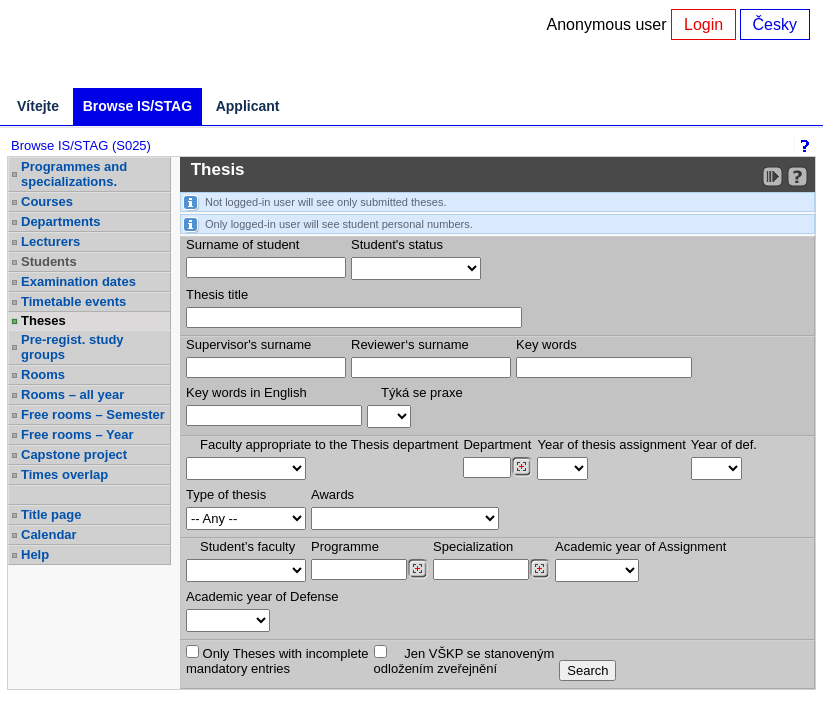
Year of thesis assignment (611, 444)
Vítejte (38, 106)
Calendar (49, 534)
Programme (345, 546)
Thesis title (217, 294)
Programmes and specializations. (74, 174)
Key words (546, 344)
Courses (47, 201)
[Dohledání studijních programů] (417, 569)
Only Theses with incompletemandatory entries (277, 660)
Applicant (248, 106)
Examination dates (78, 281)
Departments (60, 221)
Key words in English (246, 392)
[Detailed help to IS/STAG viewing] (797, 176)
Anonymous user (609, 24)
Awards (332, 494)
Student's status (397, 244)
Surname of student (242, 244)
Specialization (473, 546)
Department (497, 444)
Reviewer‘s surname (410, 344)
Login (703, 24)
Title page (51, 514)
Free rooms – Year (77, 434)
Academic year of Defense (262, 596)
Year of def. (724, 444)
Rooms (43, 374)
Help (35, 554)
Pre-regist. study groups (72, 347)
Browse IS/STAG (137, 106)
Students (49, 261)
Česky (775, 24)
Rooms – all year (72, 394)
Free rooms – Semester (93, 414)
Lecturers (50, 241)
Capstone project (74, 454)
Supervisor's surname (248, 344)
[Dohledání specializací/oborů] (539, 569)
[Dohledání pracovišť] (521, 467)
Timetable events (73, 301)
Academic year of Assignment (640, 546)
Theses (43, 320)
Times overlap (64, 474)
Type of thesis (226, 494)
